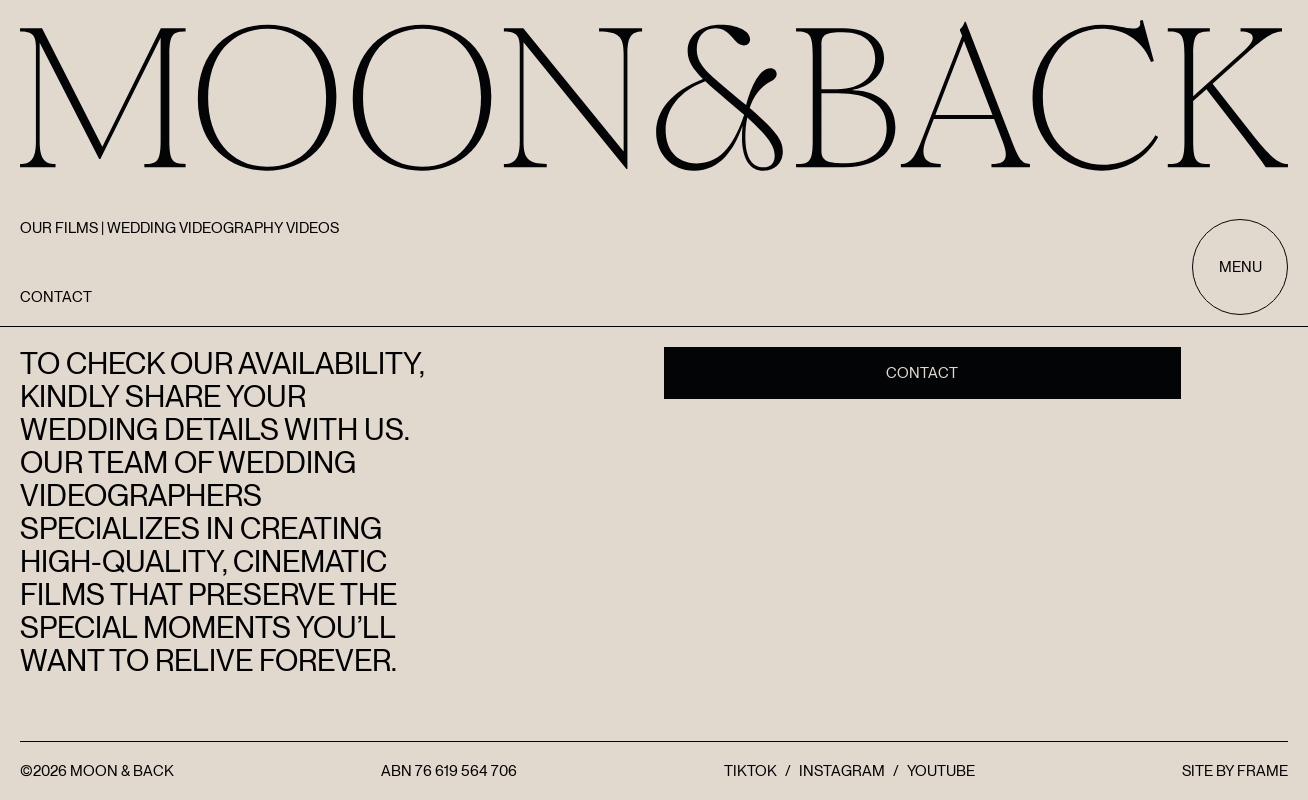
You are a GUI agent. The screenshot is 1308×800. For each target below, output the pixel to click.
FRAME (1262, 771)
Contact (922, 373)
